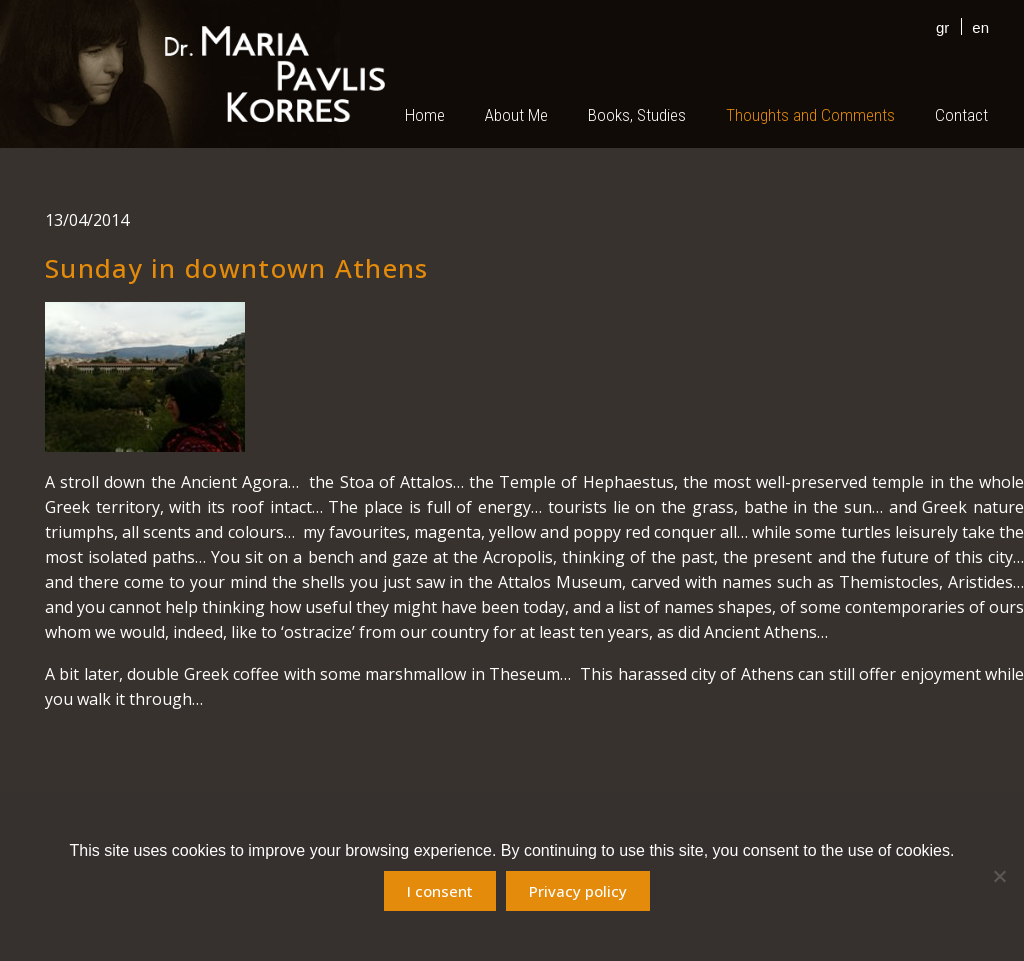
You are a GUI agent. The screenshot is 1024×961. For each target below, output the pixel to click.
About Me (516, 115)
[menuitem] (937, 26)
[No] (999, 876)
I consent (440, 891)
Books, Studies (637, 115)
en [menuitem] (980, 27)
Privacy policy (578, 891)
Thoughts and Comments (810, 115)
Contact (961, 115)
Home (425, 115)
